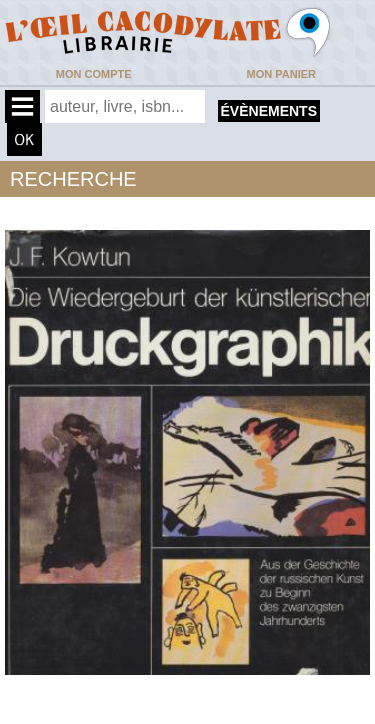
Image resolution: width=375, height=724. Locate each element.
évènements (269, 111)
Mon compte (94, 74)
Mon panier (281, 74)
